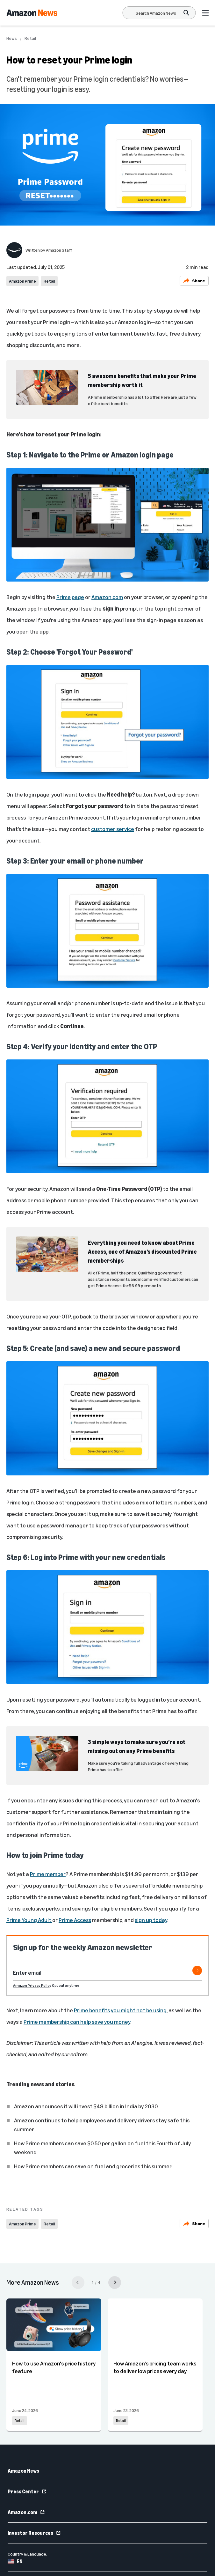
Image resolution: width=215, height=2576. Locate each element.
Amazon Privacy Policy (32, 1985)
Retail (30, 38)
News (11, 38)
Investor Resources (34, 2533)
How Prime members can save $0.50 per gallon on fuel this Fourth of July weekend (102, 2148)
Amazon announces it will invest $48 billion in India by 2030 (86, 2106)
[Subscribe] (197, 1970)
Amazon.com (26, 2512)
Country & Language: (27, 2554)
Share (194, 281)
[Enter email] (107, 1972)
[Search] (155, 13)
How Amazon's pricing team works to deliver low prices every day (154, 2367)
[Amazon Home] (31, 13)
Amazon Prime (22, 281)
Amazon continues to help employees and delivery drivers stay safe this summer (102, 2125)
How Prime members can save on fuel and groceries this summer (93, 2166)
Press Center (27, 2491)
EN (15, 2561)
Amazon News (23, 2471)
